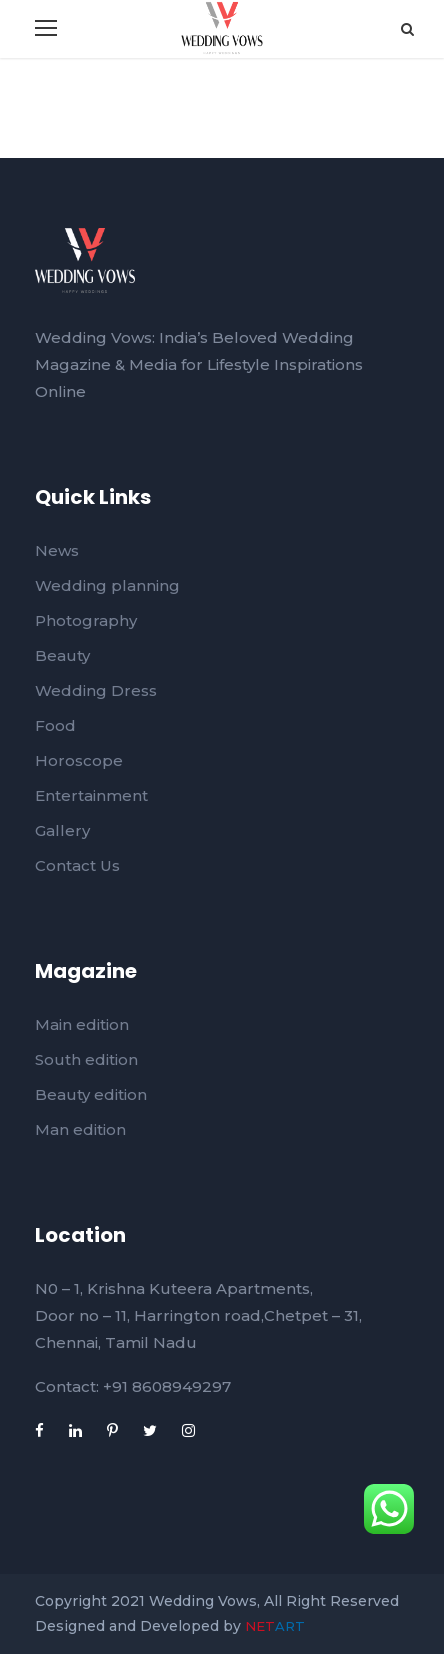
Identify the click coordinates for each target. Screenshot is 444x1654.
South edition (86, 1059)
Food (55, 725)
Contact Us (77, 865)
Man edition (80, 1129)
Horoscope (79, 760)
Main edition (82, 1024)
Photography (86, 620)
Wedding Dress (96, 690)
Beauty (62, 655)
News (57, 550)
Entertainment (91, 795)
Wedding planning (107, 585)
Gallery (62, 830)
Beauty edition (91, 1094)
